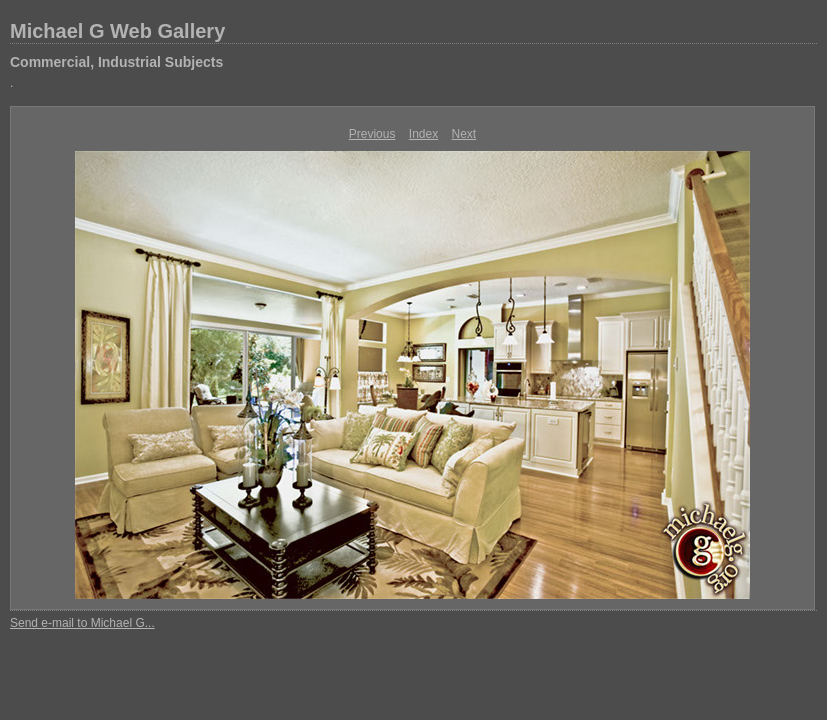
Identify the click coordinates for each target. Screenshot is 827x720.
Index (423, 134)
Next (464, 134)
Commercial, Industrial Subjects (116, 62)
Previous (372, 134)
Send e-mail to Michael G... (82, 623)
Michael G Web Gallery (117, 31)
